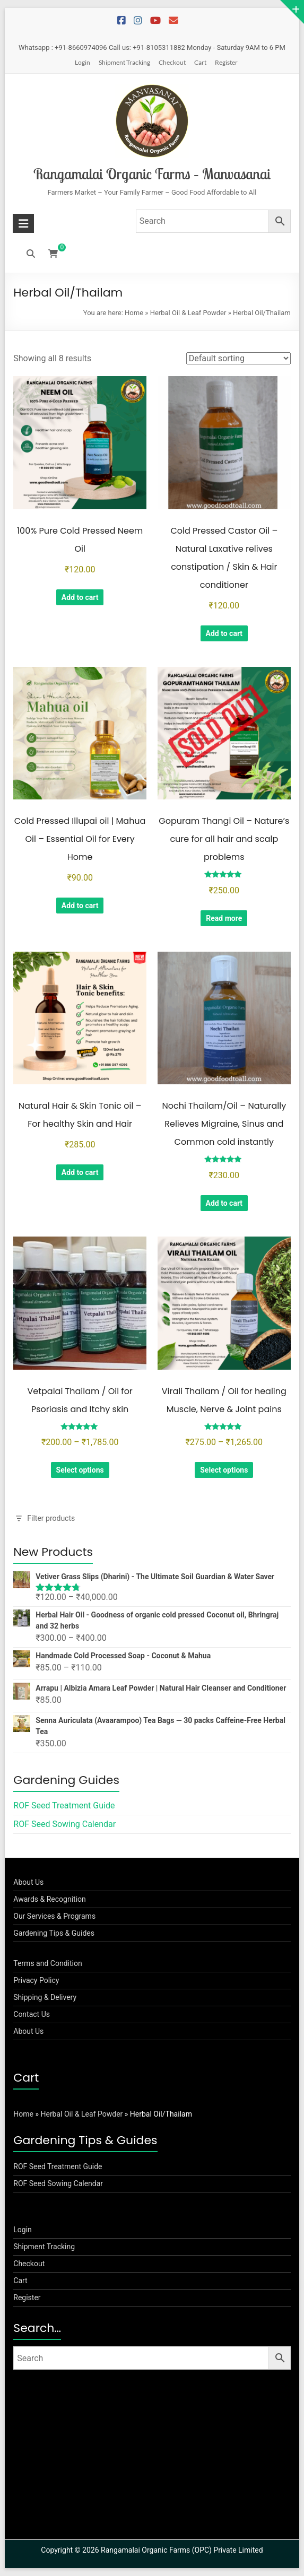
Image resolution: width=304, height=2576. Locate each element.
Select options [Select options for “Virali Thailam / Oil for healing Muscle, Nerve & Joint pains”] (224, 1470)
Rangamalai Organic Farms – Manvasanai (152, 173)
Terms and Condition (47, 1963)
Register (226, 62)
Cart (200, 62)
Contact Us (31, 2014)
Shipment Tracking (124, 62)
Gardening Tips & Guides (53, 1933)
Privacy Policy (36, 1980)
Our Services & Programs (54, 1916)
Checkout (172, 62)
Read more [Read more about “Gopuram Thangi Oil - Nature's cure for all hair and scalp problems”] (224, 918)
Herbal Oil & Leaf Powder (188, 313)
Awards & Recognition (49, 1899)
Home (134, 313)
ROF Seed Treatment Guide (64, 1805)
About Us (28, 1882)
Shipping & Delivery (44, 1997)
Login (82, 62)
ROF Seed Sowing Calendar (64, 1824)
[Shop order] (238, 358)
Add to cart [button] (80, 597)
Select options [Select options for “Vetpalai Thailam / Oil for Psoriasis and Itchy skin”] (80, 1470)
